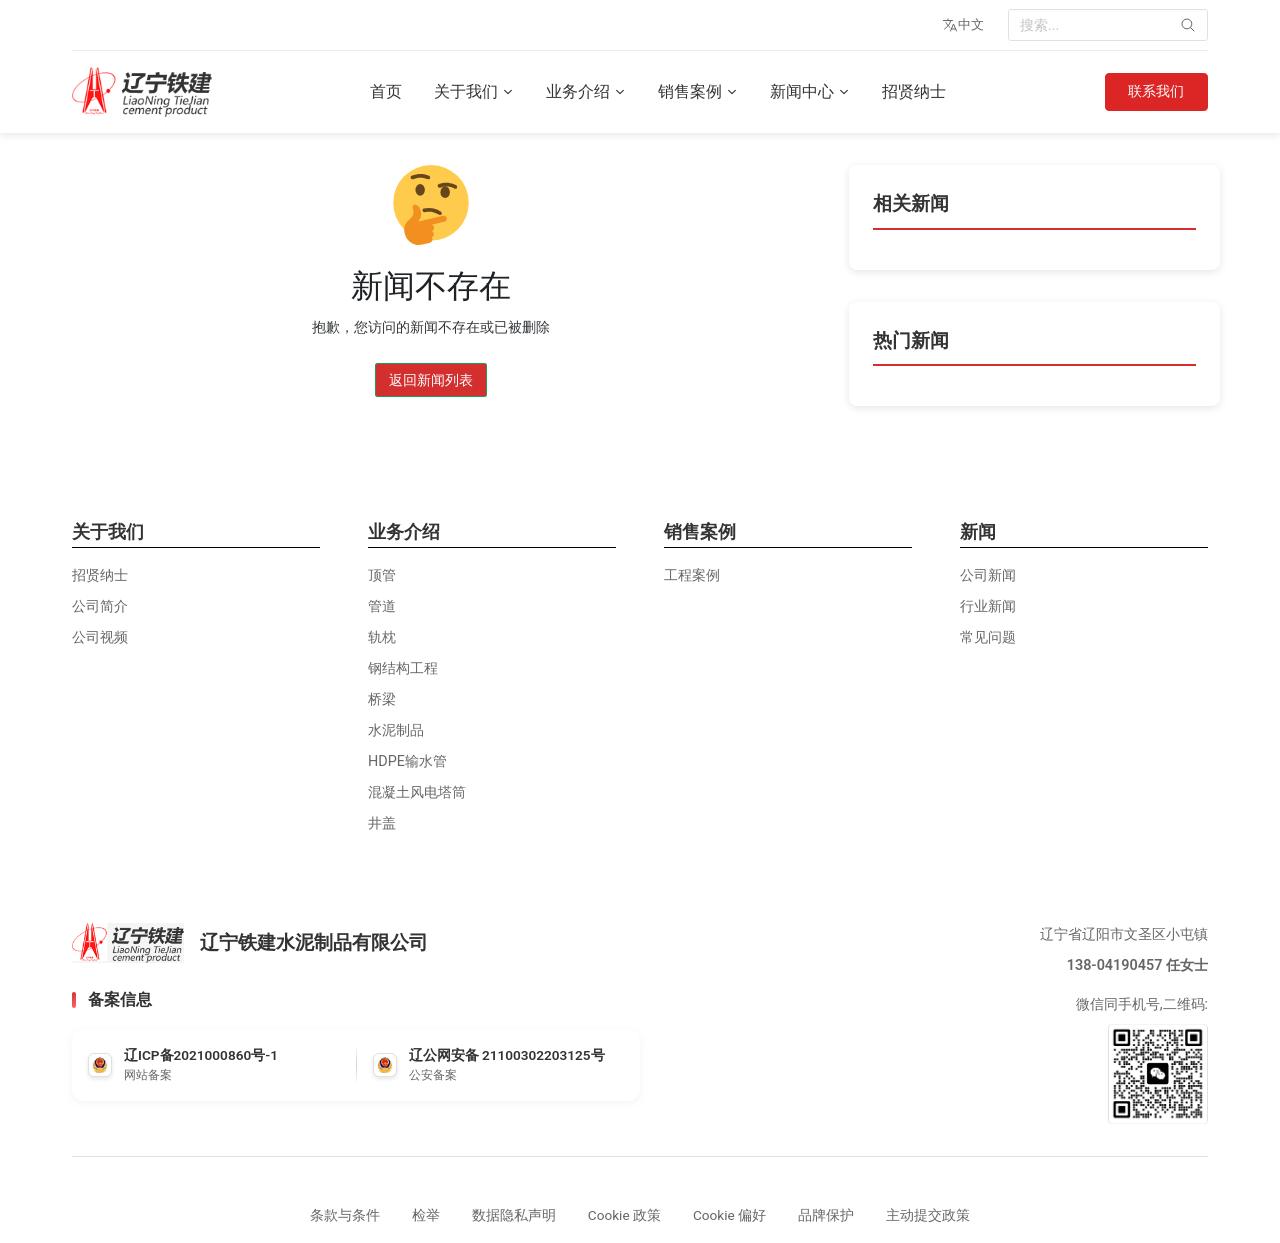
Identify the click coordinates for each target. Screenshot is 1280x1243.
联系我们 (1155, 92)
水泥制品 (396, 730)
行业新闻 (988, 606)
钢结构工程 (403, 668)
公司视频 (100, 637)
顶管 (382, 575)
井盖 (382, 823)
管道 (382, 606)
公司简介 (100, 606)
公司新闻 (988, 575)
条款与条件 (345, 1215)
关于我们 (473, 91)
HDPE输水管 (407, 761)
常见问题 (988, 637)
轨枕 (382, 637)
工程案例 (692, 575)
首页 (385, 91)
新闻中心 (809, 91)
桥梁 (382, 699)
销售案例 (697, 91)
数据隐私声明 (514, 1215)
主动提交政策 (928, 1215)
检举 (426, 1215)
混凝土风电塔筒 (417, 792)
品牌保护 (826, 1215)
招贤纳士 (913, 91)
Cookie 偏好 (729, 1215)
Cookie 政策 (624, 1215)
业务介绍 (585, 91)
